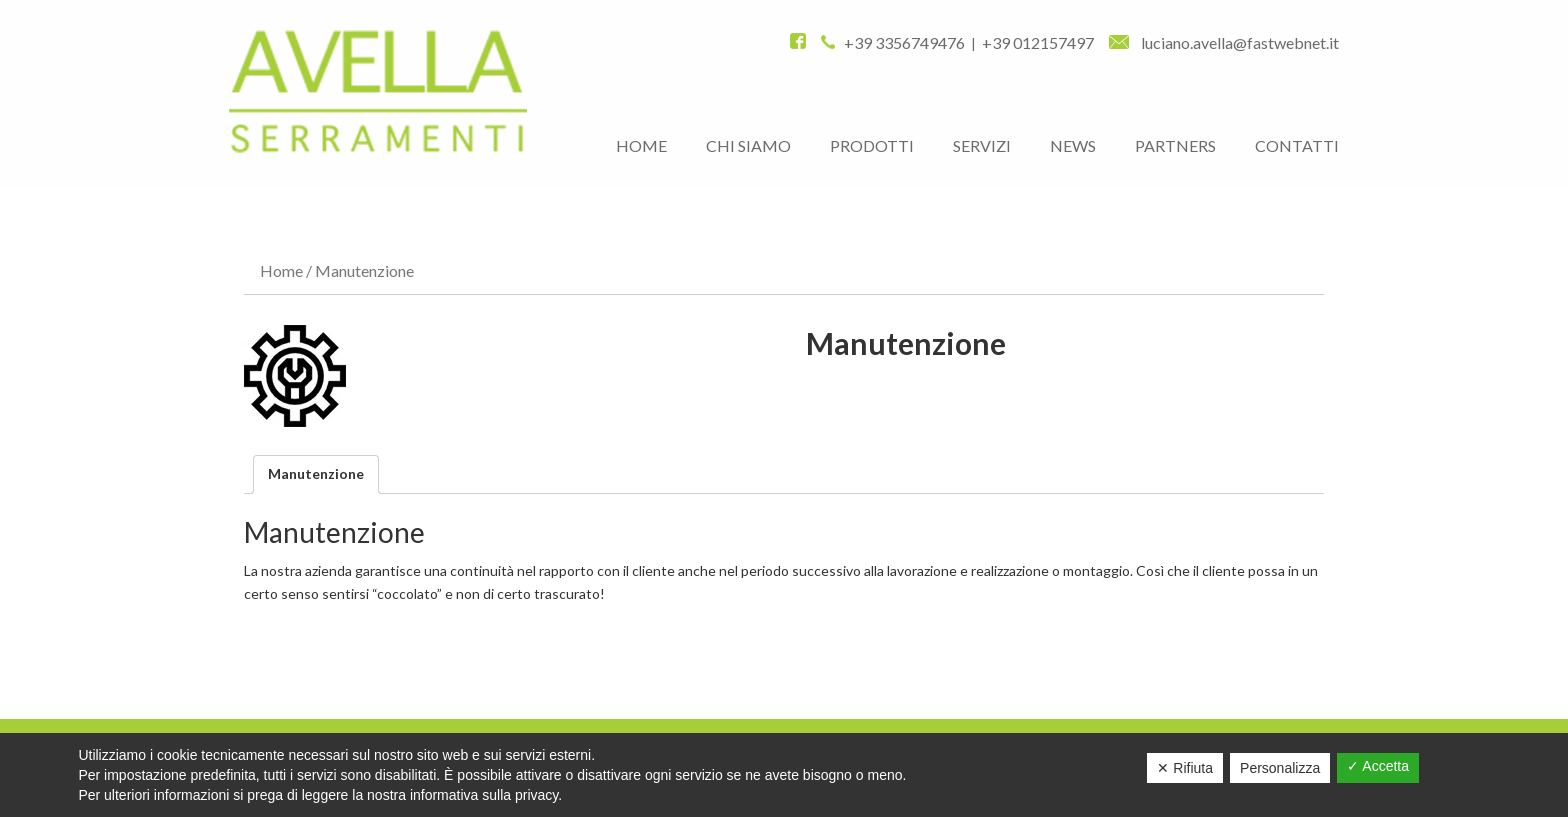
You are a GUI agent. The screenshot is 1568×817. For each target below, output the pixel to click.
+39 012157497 (1038, 42)
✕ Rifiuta (1185, 768)
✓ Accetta (1378, 766)
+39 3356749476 (904, 42)
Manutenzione (316, 473)
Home (281, 270)
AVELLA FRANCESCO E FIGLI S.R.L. (378, 91)
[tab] (316, 474)
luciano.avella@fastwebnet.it (1224, 42)
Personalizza (1280, 768)
